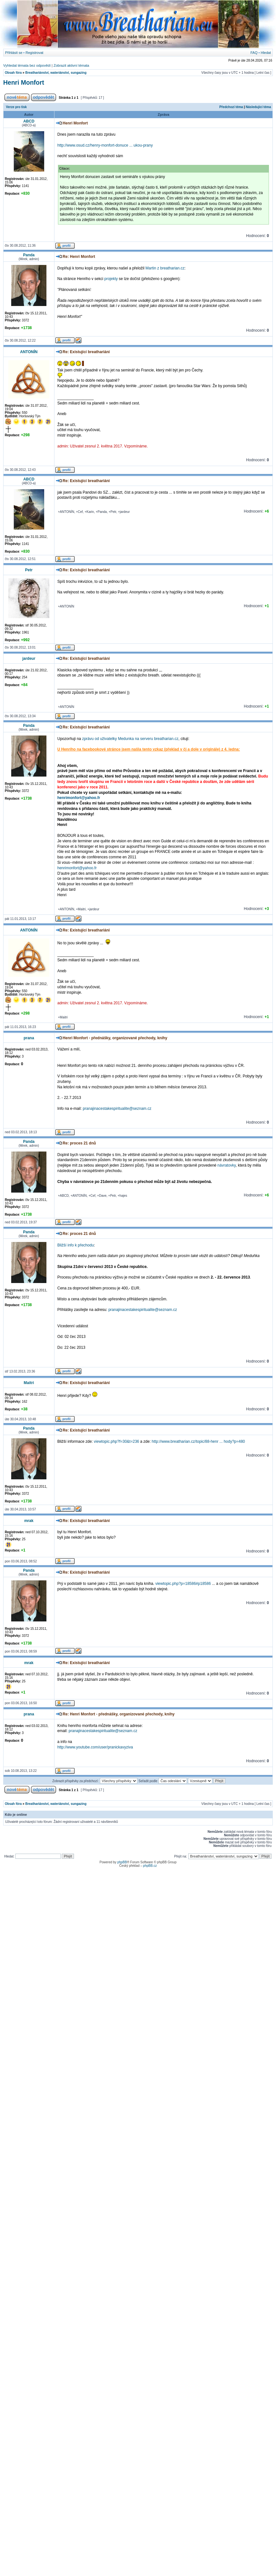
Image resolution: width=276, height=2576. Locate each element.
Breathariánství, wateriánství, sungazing (55, 72)
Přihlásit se (13, 53)
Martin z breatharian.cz (164, 268)
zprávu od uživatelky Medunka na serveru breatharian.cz (130, 738)
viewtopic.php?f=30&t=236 (116, 1441)
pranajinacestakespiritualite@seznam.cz (117, 1108)
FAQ (253, 53)
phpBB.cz (150, 1865)
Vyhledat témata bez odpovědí (27, 65)
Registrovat (35, 53)
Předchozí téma (231, 107)
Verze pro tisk (16, 107)
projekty (111, 278)
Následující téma (258, 107)
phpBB (122, 1862)
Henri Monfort (23, 82)
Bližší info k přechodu (75, 1245)
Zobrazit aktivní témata (71, 65)
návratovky (226, 1165)
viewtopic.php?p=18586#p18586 (183, 1583)
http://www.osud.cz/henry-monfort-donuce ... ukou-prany (105, 145)
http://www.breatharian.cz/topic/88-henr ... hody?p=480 (198, 1441)
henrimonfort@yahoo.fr (78, 797)
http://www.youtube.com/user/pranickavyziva (95, 1747)
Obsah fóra (13, 72)
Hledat (266, 53)
